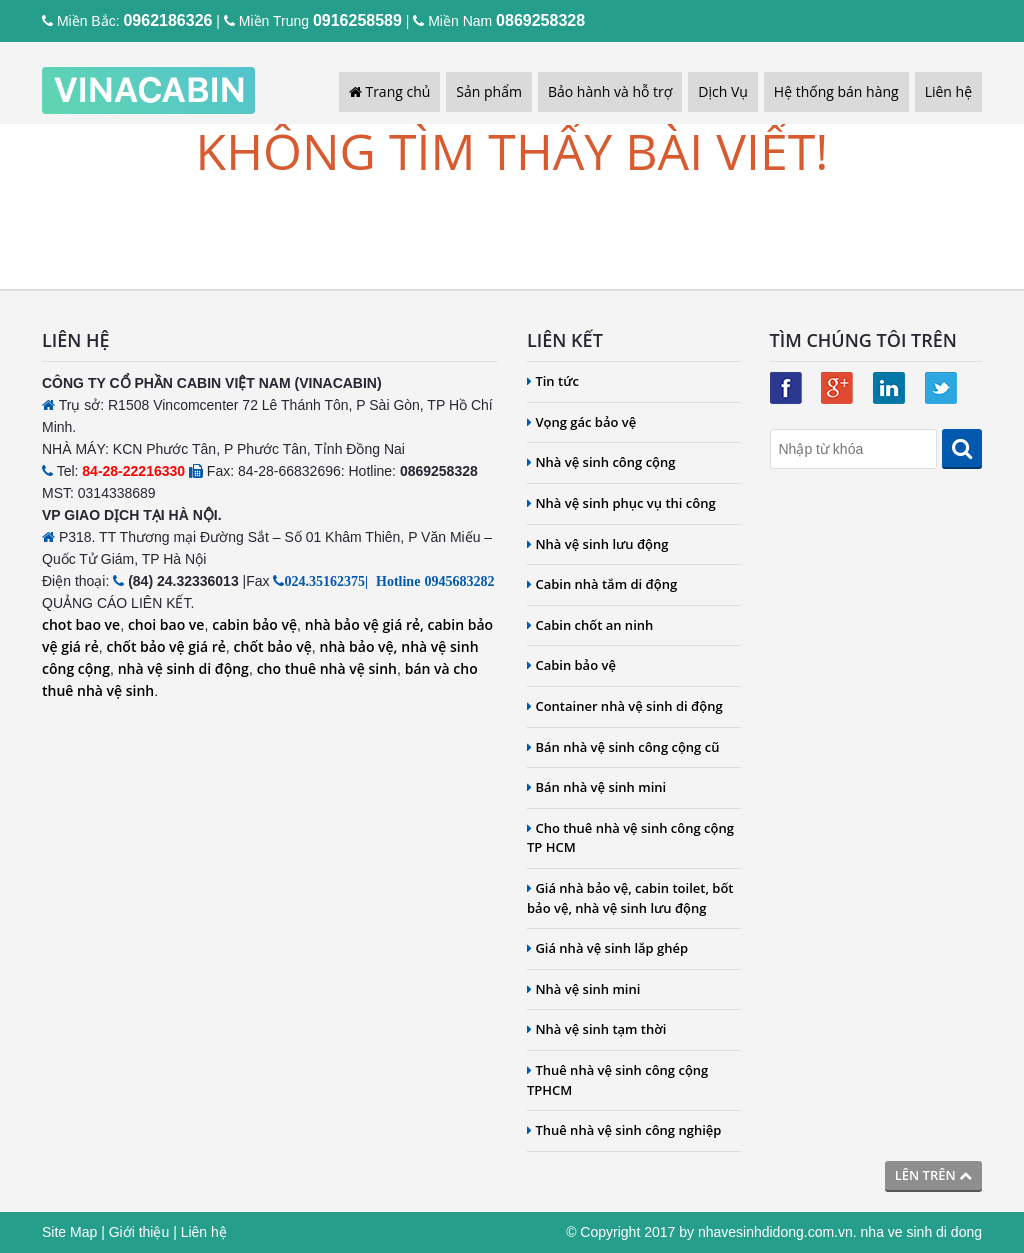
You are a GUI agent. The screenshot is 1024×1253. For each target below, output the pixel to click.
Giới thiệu (139, 1232)
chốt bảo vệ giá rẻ (166, 646)
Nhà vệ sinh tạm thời (596, 1029)
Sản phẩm (489, 91)
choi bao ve (166, 624)
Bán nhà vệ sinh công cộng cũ (623, 747)
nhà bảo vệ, (359, 646)
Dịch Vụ (723, 91)
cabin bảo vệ (254, 624)
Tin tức (553, 381)
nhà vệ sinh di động (183, 668)
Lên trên (933, 1175)
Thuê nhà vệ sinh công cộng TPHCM (617, 1080)
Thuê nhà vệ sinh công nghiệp (624, 1130)
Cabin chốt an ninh (590, 625)
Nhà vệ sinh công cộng (601, 462)
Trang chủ (390, 91)
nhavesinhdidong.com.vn (775, 1232)
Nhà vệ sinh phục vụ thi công (621, 503)
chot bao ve (81, 624)
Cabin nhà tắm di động (602, 584)
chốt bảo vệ (273, 646)
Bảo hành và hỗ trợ (610, 91)
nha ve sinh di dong (921, 1232)
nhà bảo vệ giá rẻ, (364, 624)
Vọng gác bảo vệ (581, 422)
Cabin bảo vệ (571, 665)
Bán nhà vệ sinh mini (596, 787)
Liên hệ (948, 91)
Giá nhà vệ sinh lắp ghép (607, 948)
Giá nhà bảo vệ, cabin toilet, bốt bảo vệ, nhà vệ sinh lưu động (630, 898)
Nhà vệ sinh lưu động (598, 544)
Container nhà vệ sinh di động (625, 706)
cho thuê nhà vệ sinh (327, 668)
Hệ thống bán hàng (836, 91)
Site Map (69, 1232)
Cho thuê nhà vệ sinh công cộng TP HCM (630, 838)
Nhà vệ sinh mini (583, 989)
